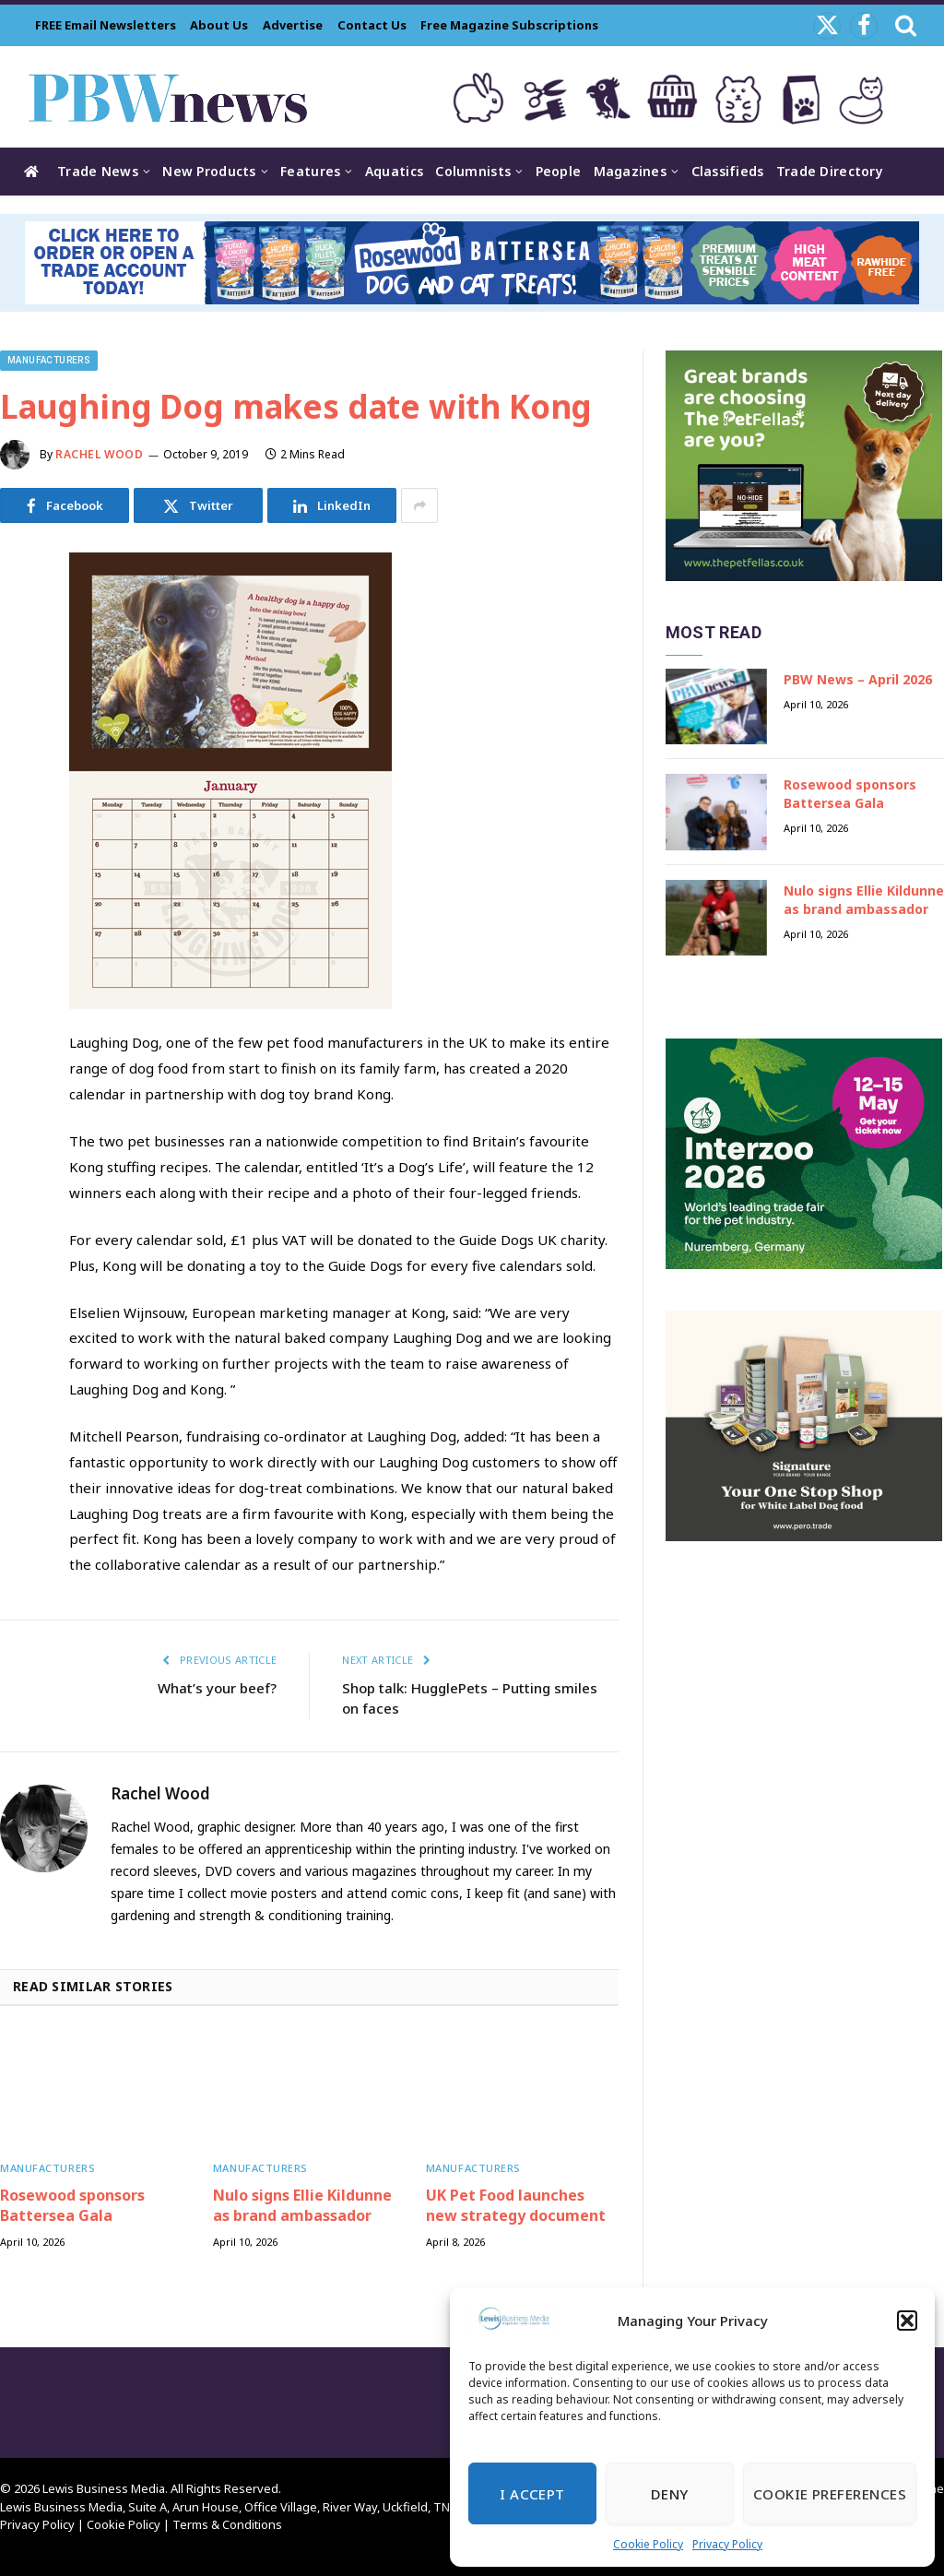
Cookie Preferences (829, 2494)
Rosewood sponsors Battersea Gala (72, 2206)
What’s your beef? (217, 1688)
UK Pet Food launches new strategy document (516, 2206)
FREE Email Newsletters (105, 25)
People (559, 171)
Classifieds (727, 171)
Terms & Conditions (227, 2524)
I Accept (532, 2494)
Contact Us (372, 25)
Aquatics (394, 171)
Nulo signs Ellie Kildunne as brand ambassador (302, 2206)
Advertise (293, 25)
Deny (670, 2494)
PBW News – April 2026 (858, 679)
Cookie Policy (648, 2544)
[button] (907, 2320)
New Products (208, 171)
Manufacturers (48, 360)
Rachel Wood (99, 454)
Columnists (473, 171)
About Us (219, 25)
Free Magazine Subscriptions (509, 25)
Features (310, 171)
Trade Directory (829, 171)
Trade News (97, 171)
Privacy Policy (727, 2544)
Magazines (630, 171)
